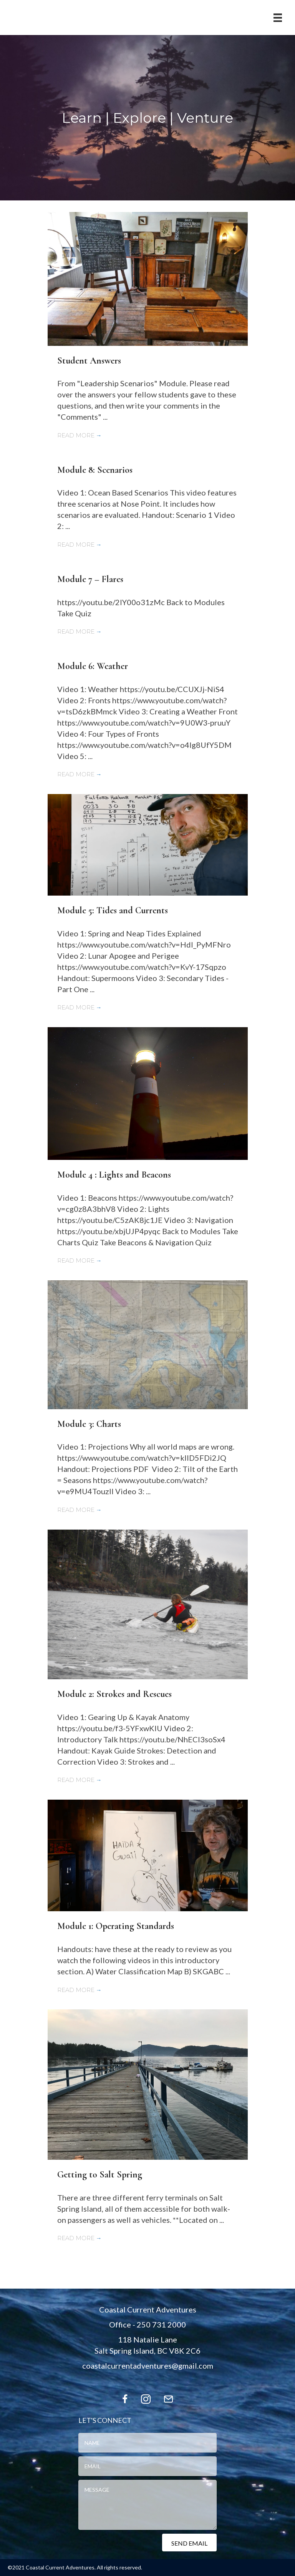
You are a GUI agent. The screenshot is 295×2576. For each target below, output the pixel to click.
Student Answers (89, 360)
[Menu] (277, 17)
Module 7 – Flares (90, 579)
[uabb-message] (147, 2505)
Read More (79, 435)
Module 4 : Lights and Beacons (114, 1174)
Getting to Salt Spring (99, 2174)
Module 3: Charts (89, 1424)
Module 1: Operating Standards (115, 1926)
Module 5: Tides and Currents (112, 910)
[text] (147, 2443)
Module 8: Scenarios (95, 469)
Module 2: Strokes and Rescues (114, 1694)
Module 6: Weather (92, 666)
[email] (147, 2466)
